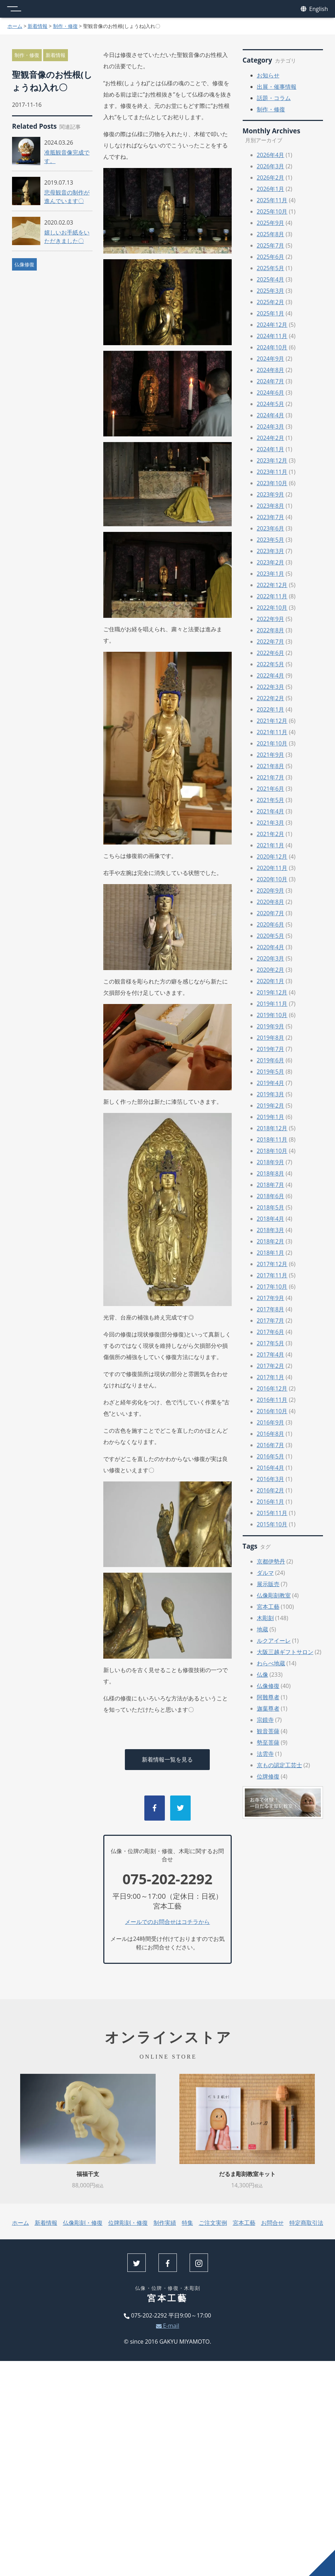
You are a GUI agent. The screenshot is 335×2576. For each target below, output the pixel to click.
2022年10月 (272, 607)
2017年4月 (270, 1354)
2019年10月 (272, 1015)
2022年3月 (270, 687)
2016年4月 (270, 1468)
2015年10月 (272, 1524)
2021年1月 (270, 845)
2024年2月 (270, 438)
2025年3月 (270, 291)
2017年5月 (270, 1343)
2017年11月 (272, 1275)
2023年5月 (270, 540)
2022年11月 (272, 596)
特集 (187, 2223)
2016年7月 (270, 1445)
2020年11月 (272, 868)
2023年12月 (272, 460)
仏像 (262, 1674)
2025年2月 (270, 302)
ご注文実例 (213, 2223)
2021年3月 (270, 822)
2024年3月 (270, 426)
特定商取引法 (306, 2223)
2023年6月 (270, 528)
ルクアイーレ (274, 1640)
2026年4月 (270, 155)
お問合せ (272, 2223)
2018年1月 (270, 1253)
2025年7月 (270, 245)
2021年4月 (270, 811)
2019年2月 (270, 1105)
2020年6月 (270, 924)
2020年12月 (272, 856)
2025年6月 (270, 257)
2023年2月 (270, 562)
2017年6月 (270, 1332)
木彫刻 (265, 1618)
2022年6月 (270, 653)
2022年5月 (270, 664)
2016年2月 (270, 1490)
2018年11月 (272, 1139)
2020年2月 (270, 970)
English (314, 9)
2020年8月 (270, 902)
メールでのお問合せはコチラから (167, 1922)
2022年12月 (272, 585)
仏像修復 (24, 264)
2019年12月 (272, 992)
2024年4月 (270, 415)
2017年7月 (270, 1320)
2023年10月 (272, 483)
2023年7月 (270, 517)
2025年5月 (270, 268)
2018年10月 (272, 1151)
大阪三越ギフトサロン (285, 1652)
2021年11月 (272, 732)
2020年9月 (270, 890)
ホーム (14, 26)
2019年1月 (270, 1117)
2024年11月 (272, 336)
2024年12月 (272, 325)
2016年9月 (270, 1422)
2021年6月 (270, 789)
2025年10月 (272, 211)
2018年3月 (270, 1230)
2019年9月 (270, 1026)
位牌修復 (268, 1776)
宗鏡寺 (265, 1720)
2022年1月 (270, 709)
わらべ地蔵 (271, 1663)
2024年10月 (272, 347)
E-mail (167, 2326)
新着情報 (37, 26)
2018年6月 (270, 1196)
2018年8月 (270, 1173)
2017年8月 (270, 1309)
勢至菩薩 (268, 1742)
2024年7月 (270, 381)
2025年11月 (272, 200)
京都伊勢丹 (271, 1561)
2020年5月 (270, 936)
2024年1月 (270, 449)
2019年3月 (270, 1094)
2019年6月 (270, 1060)
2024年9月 (270, 358)
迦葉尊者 (268, 1708)
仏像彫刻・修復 (83, 2223)
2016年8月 (270, 1434)
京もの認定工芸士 (279, 1765)
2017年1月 (270, 1377)
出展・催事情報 (276, 87)
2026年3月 (270, 166)
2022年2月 (270, 698)
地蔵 (262, 1629)
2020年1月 (270, 981)
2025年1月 (270, 313)
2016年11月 (272, 1400)
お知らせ (268, 75)
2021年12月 (272, 721)
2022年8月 (270, 630)
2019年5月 (270, 1071)
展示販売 (268, 1584)
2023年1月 (270, 574)
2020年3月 (270, 958)
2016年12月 (272, 1388)
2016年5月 (270, 1456)
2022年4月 (270, 675)
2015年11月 (272, 1513)
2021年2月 (270, 834)
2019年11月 (272, 1004)
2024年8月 (270, 370)
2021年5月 (270, 800)
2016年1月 (270, 1501)
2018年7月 (270, 1185)
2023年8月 (270, 506)
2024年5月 (270, 404)
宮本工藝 (268, 1607)
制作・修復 (65, 26)
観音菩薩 (268, 1731)
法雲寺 (265, 1754)
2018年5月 (270, 1207)
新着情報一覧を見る (167, 1759)
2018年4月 (270, 1219)
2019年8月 (270, 1038)
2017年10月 (272, 1286)
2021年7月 (270, 777)
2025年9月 (270, 223)
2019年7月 (270, 1049)
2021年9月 (270, 755)
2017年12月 (272, 1264)
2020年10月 (272, 879)
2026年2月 (270, 177)
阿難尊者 (268, 1697)
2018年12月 (272, 1128)
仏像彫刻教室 (274, 1595)
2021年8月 (270, 766)
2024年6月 (270, 392)
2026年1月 (270, 189)
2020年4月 (270, 947)
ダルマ (265, 1573)
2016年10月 (272, 1411)
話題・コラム (274, 98)
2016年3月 (270, 1479)
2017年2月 (270, 1366)
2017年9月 (270, 1298)
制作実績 (165, 2223)
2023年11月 (272, 472)
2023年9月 (270, 494)
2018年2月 (270, 1241)
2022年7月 (270, 641)
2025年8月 (270, 234)
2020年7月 (270, 913)
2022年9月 (270, 619)
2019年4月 (270, 1083)
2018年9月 (270, 1162)
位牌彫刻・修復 (128, 2223)
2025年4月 (270, 279)
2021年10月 (272, 743)
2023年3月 (270, 551)
